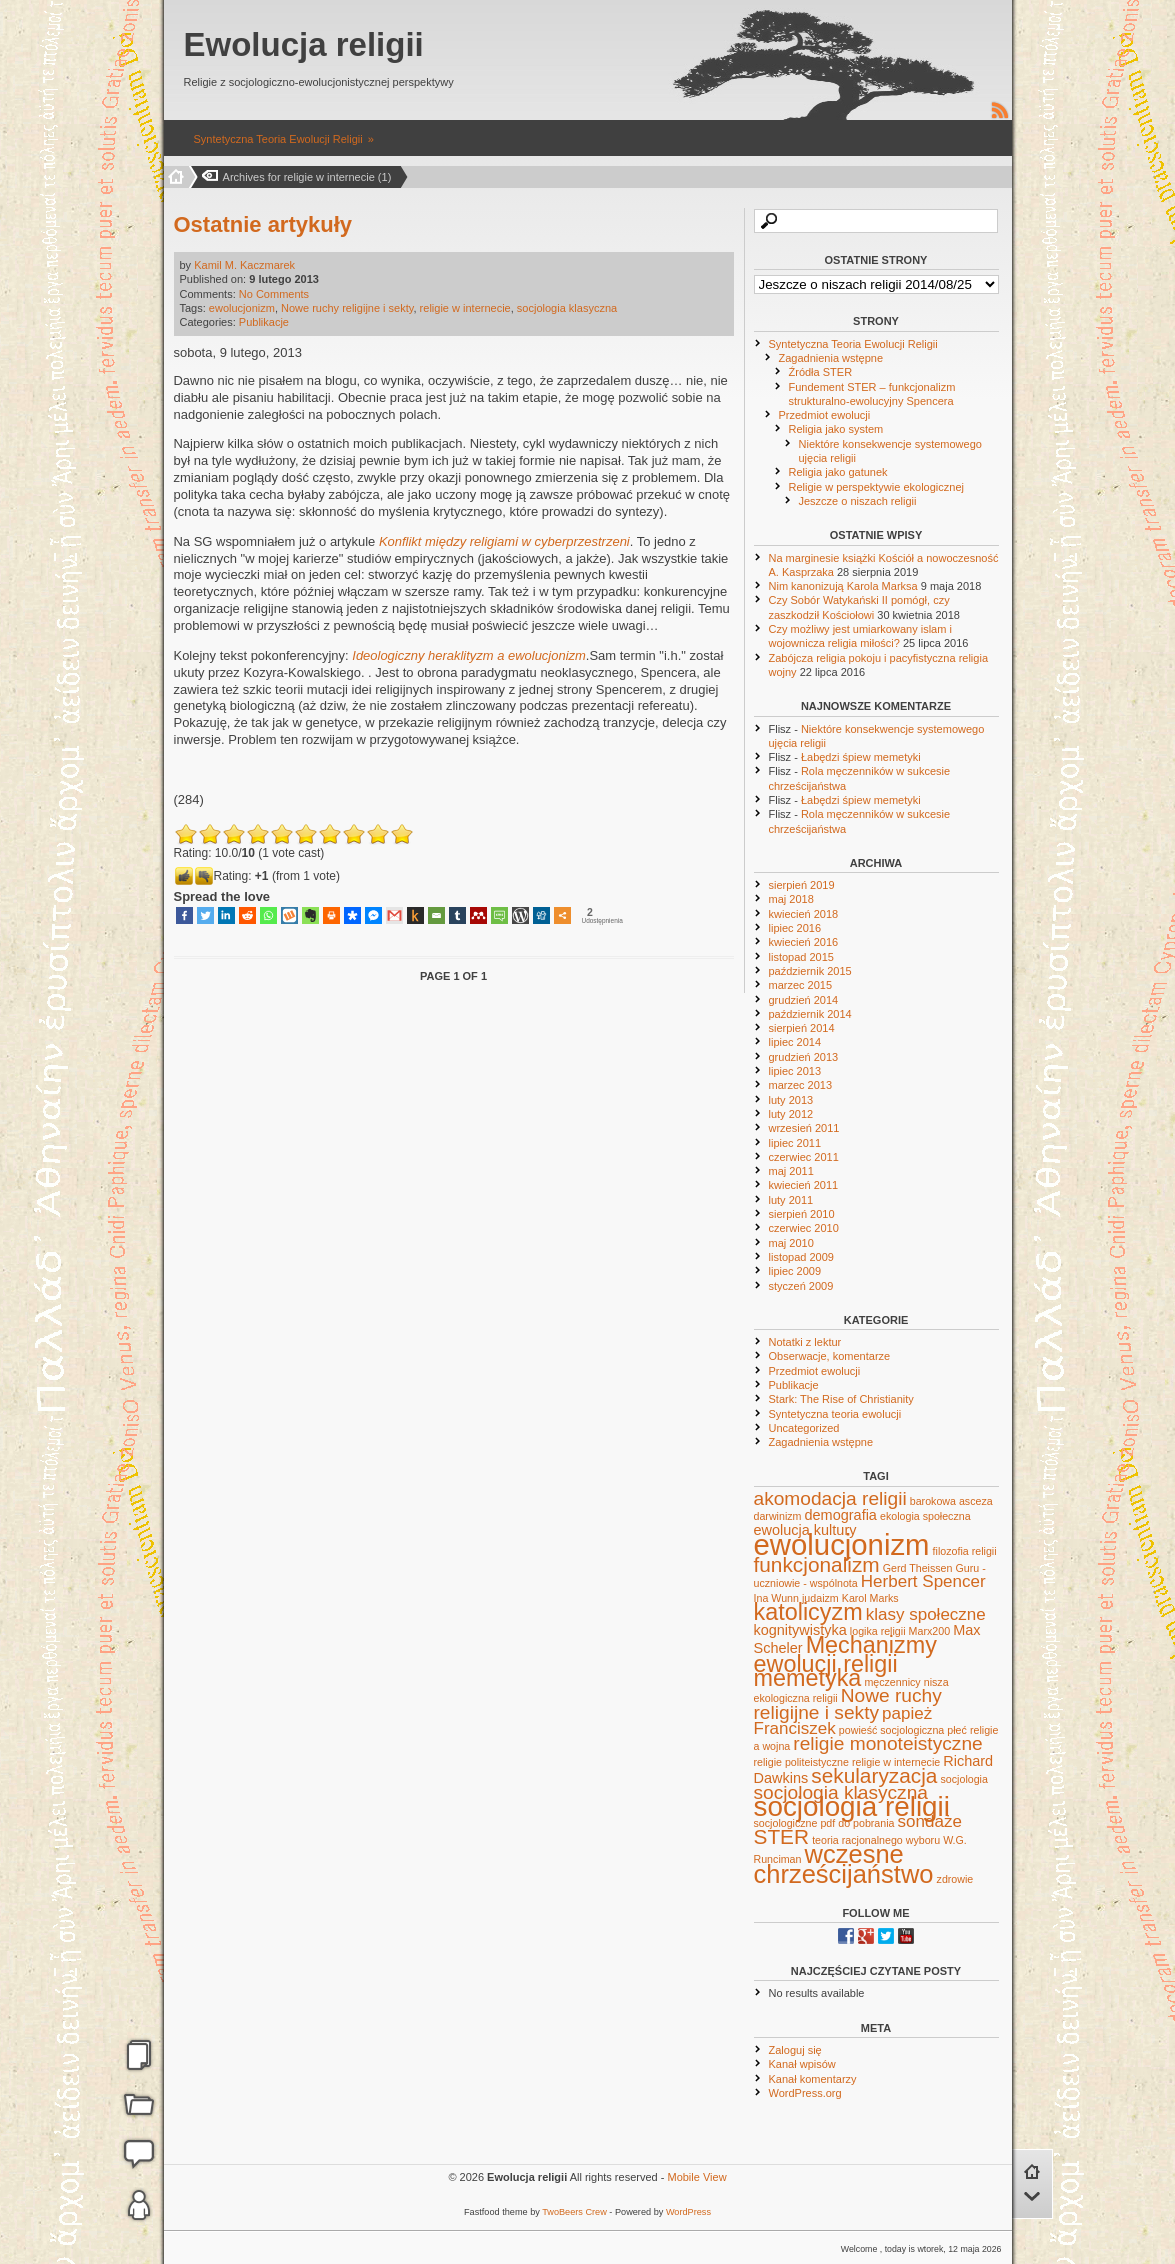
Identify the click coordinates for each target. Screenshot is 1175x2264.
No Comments (274, 294)
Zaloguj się (795, 2050)
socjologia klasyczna (567, 308)
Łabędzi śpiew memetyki (861, 757)
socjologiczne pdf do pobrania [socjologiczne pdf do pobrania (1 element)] (824, 1823)
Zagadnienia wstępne (831, 358)
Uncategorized (804, 1428)
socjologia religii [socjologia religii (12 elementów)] (852, 1806)
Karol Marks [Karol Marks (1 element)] (870, 1598)
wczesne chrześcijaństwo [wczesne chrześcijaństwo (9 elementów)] (844, 1863)
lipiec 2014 (795, 1042)
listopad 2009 (801, 1257)
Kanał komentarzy (813, 2079)
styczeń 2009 (801, 1286)
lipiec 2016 (795, 928)
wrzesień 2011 (804, 1128)
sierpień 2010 (802, 1214)
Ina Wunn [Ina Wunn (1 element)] (776, 1598)
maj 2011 (791, 1171)
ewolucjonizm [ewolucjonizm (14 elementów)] (842, 1544)
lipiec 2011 (795, 1143)
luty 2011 (791, 1200)
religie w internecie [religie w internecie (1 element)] (896, 1762)
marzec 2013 (801, 1085)
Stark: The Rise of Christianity (841, 1399)
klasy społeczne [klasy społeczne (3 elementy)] (926, 1614)
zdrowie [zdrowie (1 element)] (955, 1879)
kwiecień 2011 (804, 1185)
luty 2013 (791, 1100)
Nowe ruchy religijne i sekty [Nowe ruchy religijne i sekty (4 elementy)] (848, 1703)
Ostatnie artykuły (263, 224)
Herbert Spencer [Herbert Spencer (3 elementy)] (923, 1581)
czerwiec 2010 (804, 1228)
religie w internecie (465, 308)
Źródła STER (821, 372)
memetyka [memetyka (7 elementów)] (808, 1678)
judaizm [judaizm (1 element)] (820, 1598)
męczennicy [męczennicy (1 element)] (892, 1682)
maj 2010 (791, 1243)
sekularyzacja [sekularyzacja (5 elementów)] (874, 1775)
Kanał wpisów (802, 2064)
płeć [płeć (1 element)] (957, 1730)
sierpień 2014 (802, 1028)
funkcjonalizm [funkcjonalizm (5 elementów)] (817, 1564)
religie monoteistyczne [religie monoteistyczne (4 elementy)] (887, 1743)
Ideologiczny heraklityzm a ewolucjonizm (469, 655)
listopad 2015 (801, 957)
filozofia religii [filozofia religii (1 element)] (965, 1551)
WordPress (688, 2212)
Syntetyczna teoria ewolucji (835, 1414)
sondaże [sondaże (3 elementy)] (930, 1821)
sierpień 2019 (802, 885)
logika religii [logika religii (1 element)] (878, 1631)
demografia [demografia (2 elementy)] (841, 1515)
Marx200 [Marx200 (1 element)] (929, 1631)
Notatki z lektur (805, 1342)
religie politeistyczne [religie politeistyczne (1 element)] (801, 1762)
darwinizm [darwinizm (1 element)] (778, 1516)
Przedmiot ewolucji (825, 415)
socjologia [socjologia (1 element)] (964, 1779)
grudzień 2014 (804, 1000)
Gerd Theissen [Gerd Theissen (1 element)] (918, 1568)
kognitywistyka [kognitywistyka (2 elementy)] (800, 1630)
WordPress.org (805, 2093)
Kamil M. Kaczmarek (244, 265)
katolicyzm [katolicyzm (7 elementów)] (808, 1612)
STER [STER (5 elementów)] (782, 1836)
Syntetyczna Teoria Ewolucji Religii (278, 139)
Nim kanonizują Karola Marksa (843, 586)
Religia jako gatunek (838, 472)
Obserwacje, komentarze (830, 1356)
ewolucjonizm (242, 308)
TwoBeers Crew (574, 2212)
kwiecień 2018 (804, 914)
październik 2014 (810, 1014)
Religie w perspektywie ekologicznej (876, 487)
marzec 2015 (801, 985)
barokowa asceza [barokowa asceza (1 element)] (951, 1501)
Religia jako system (836, 429)
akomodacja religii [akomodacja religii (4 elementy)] (830, 1498)
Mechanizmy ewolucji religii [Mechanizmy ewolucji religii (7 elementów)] (845, 1654)
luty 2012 (791, 1114)
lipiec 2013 (795, 1071)
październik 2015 (810, 971)
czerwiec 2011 (804, 1157)
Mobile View (696, 2177)
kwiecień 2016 (804, 942)
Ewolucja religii (304, 44)
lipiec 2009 (795, 1271)
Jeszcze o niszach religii (858, 501)
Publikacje (264, 322)
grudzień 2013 (804, 1057)
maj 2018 (791, 899)
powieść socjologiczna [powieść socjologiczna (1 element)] (891, 1730)
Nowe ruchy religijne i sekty (347, 308)
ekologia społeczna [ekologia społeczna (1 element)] (925, 1516)
